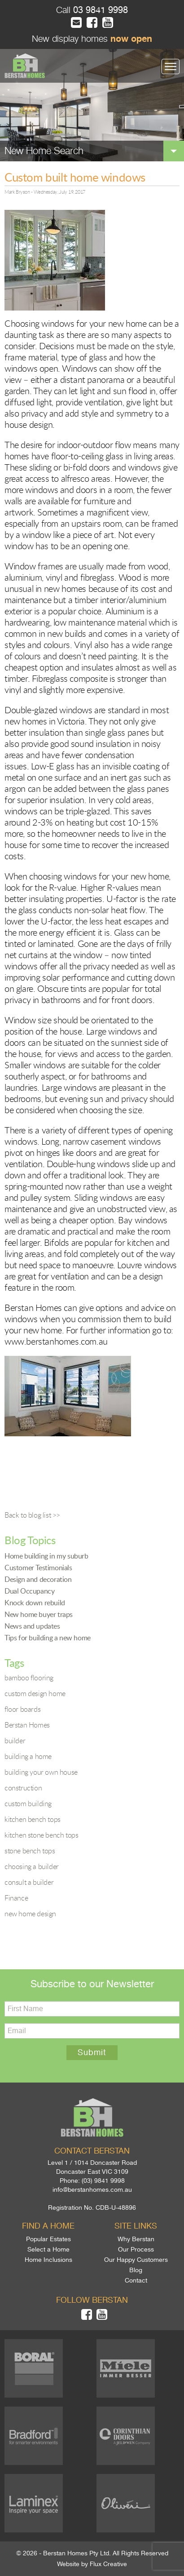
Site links (135, 2225)
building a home (28, 1756)
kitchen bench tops (32, 1819)
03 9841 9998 (99, 10)
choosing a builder (31, 1866)
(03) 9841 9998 (103, 2180)
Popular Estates (48, 2239)
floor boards (22, 1709)
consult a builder (28, 1882)
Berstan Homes (27, 1725)
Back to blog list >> (32, 1515)
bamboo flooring (28, 1678)
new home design (30, 1914)
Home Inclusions (48, 2259)
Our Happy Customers (136, 2259)
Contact (136, 2280)
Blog (135, 2270)
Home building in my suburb (46, 1556)
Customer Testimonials (38, 1567)
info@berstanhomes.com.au (92, 2189)
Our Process (136, 2249)
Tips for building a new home (47, 1638)
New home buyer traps (38, 1614)
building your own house (41, 1772)
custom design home (35, 1693)
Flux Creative (108, 2563)
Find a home (48, 2225)
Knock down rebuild (34, 1603)
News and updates (32, 1626)
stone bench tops (29, 1851)
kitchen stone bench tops (41, 1835)
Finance (16, 1898)
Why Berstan (136, 2239)
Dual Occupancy (29, 1591)
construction (23, 1788)
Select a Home (48, 2249)
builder (14, 1740)
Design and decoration (38, 1579)
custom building (28, 1803)
